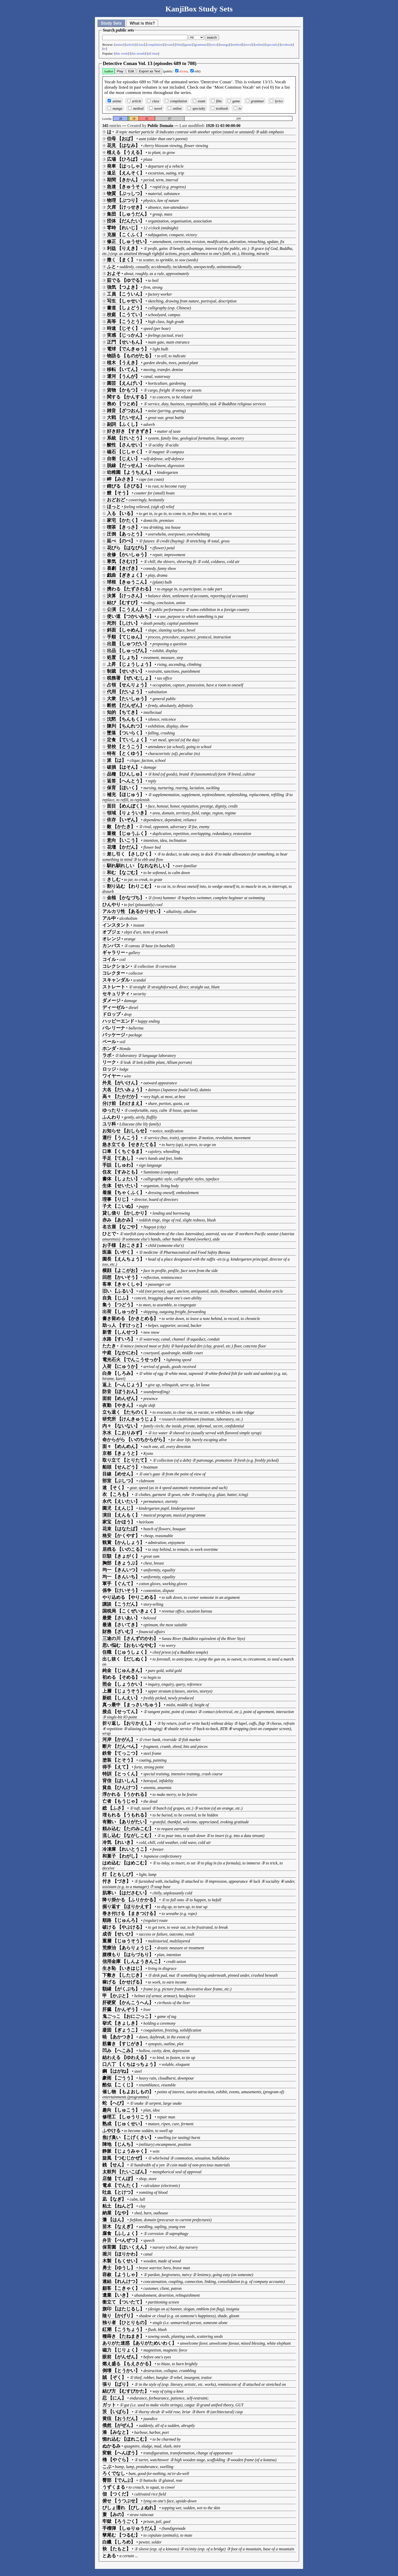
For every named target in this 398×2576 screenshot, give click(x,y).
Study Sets (111, 23)
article (130, 44)
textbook (287, 44)
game (188, 44)
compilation (155, 44)
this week (121, 53)
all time (153, 53)
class (141, 44)
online (259, 44)
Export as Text (149, 71)
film (178, 44)
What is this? (142, 23)
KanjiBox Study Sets (199, 9)
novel (248, 44)
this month (138, 53)
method (237, 44)
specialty (272, 44)
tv (104, 49)
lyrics (213, 44)
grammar (201, 44)
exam (169, 44)
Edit (131, 71)
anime (119, 44)
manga (224, 44)
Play (120, 71)
